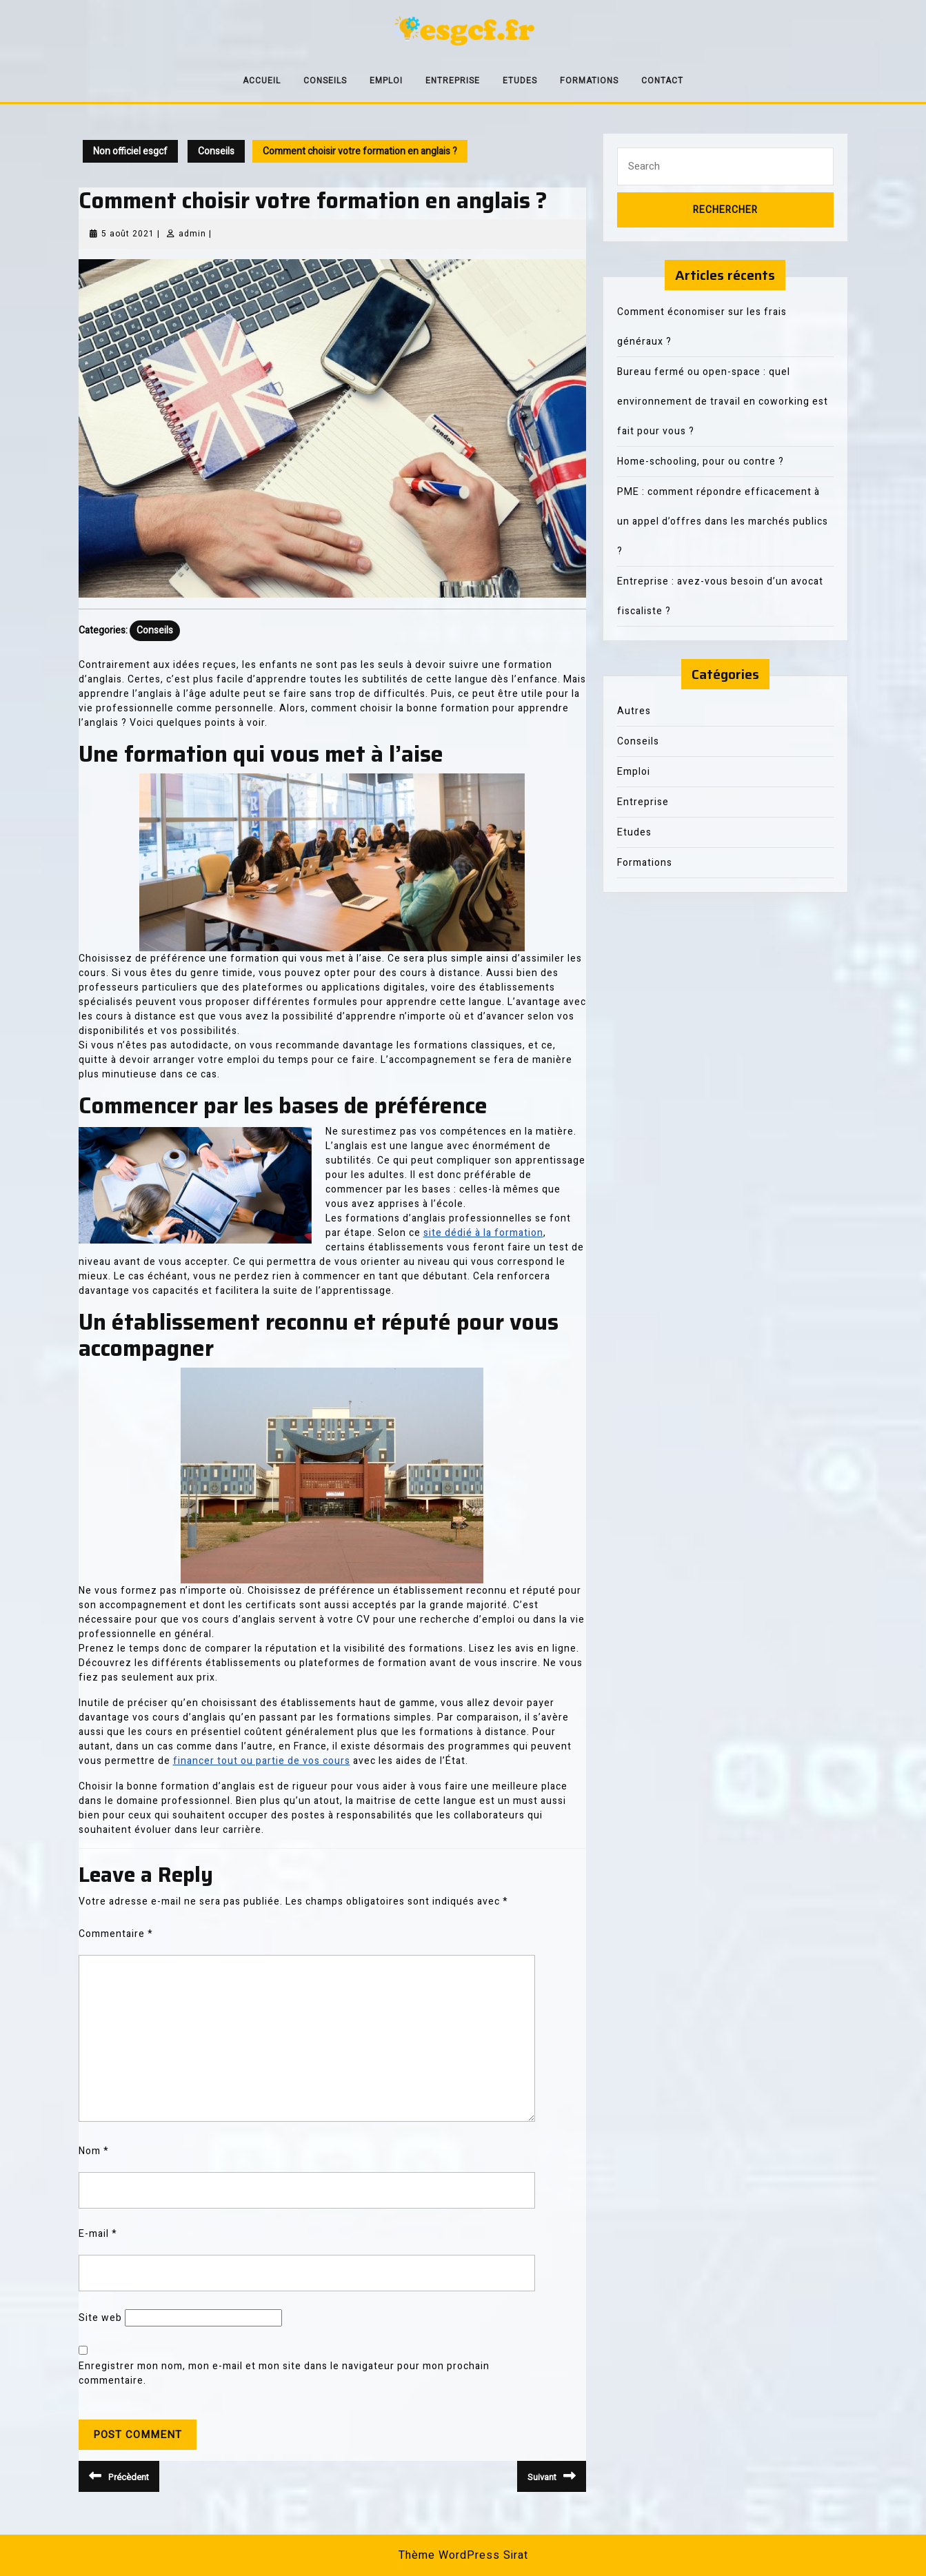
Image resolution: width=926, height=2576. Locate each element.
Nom (94, 2151)
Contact (662, 80)
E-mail (98, 2234)
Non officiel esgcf (130, 151)
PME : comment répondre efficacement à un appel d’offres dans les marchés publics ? (722, 521)
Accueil (262, 80)
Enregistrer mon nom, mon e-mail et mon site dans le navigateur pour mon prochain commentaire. (284, 2373)
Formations (589, 80)
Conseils (325, 80)
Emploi (386, 80)
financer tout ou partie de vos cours (261, 1761)
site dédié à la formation (483, 1233)
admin (192, 233)
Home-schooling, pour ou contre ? (700, 461)
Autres (634, 711)
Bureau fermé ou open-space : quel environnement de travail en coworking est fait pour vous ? (722, 401)
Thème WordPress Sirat (463, 2555)
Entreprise (452, 80)
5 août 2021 (127, 233)
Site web (100, 2318)
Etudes (520, 80)
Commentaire (116, 1934)
